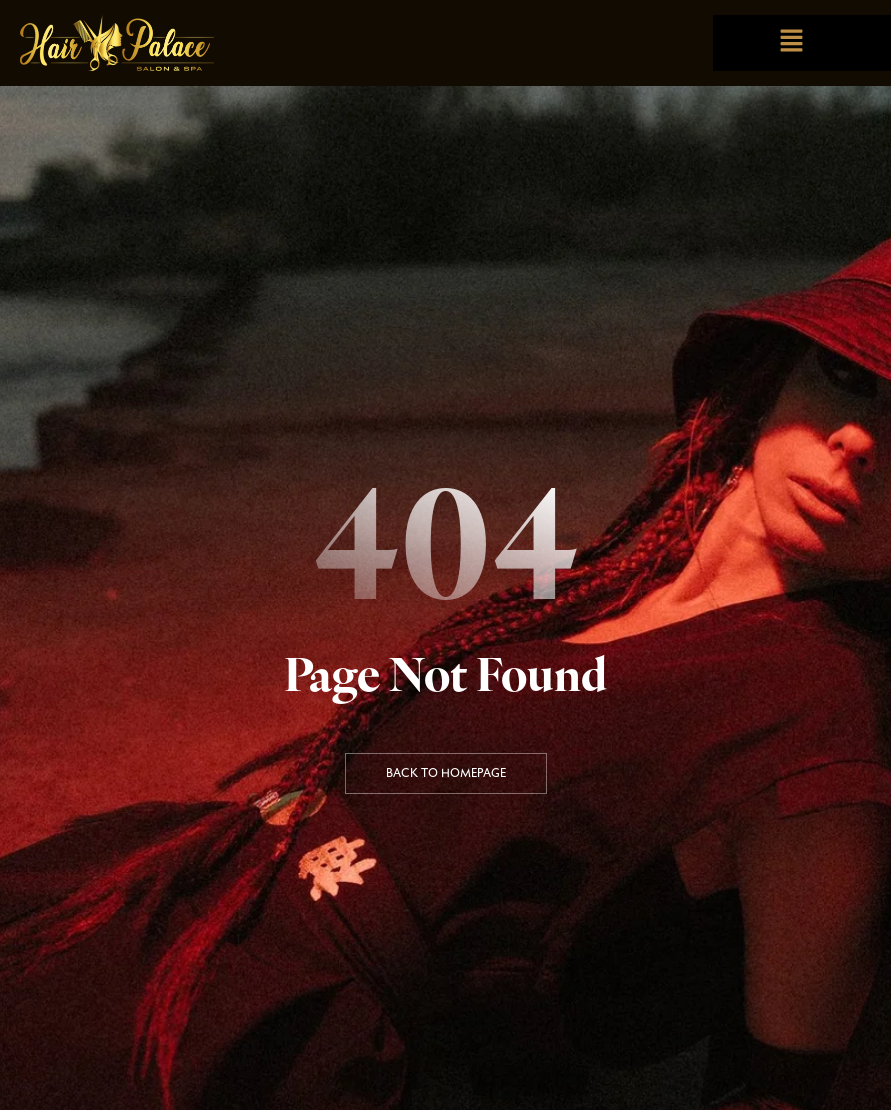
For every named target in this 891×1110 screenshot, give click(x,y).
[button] (792, 42)
